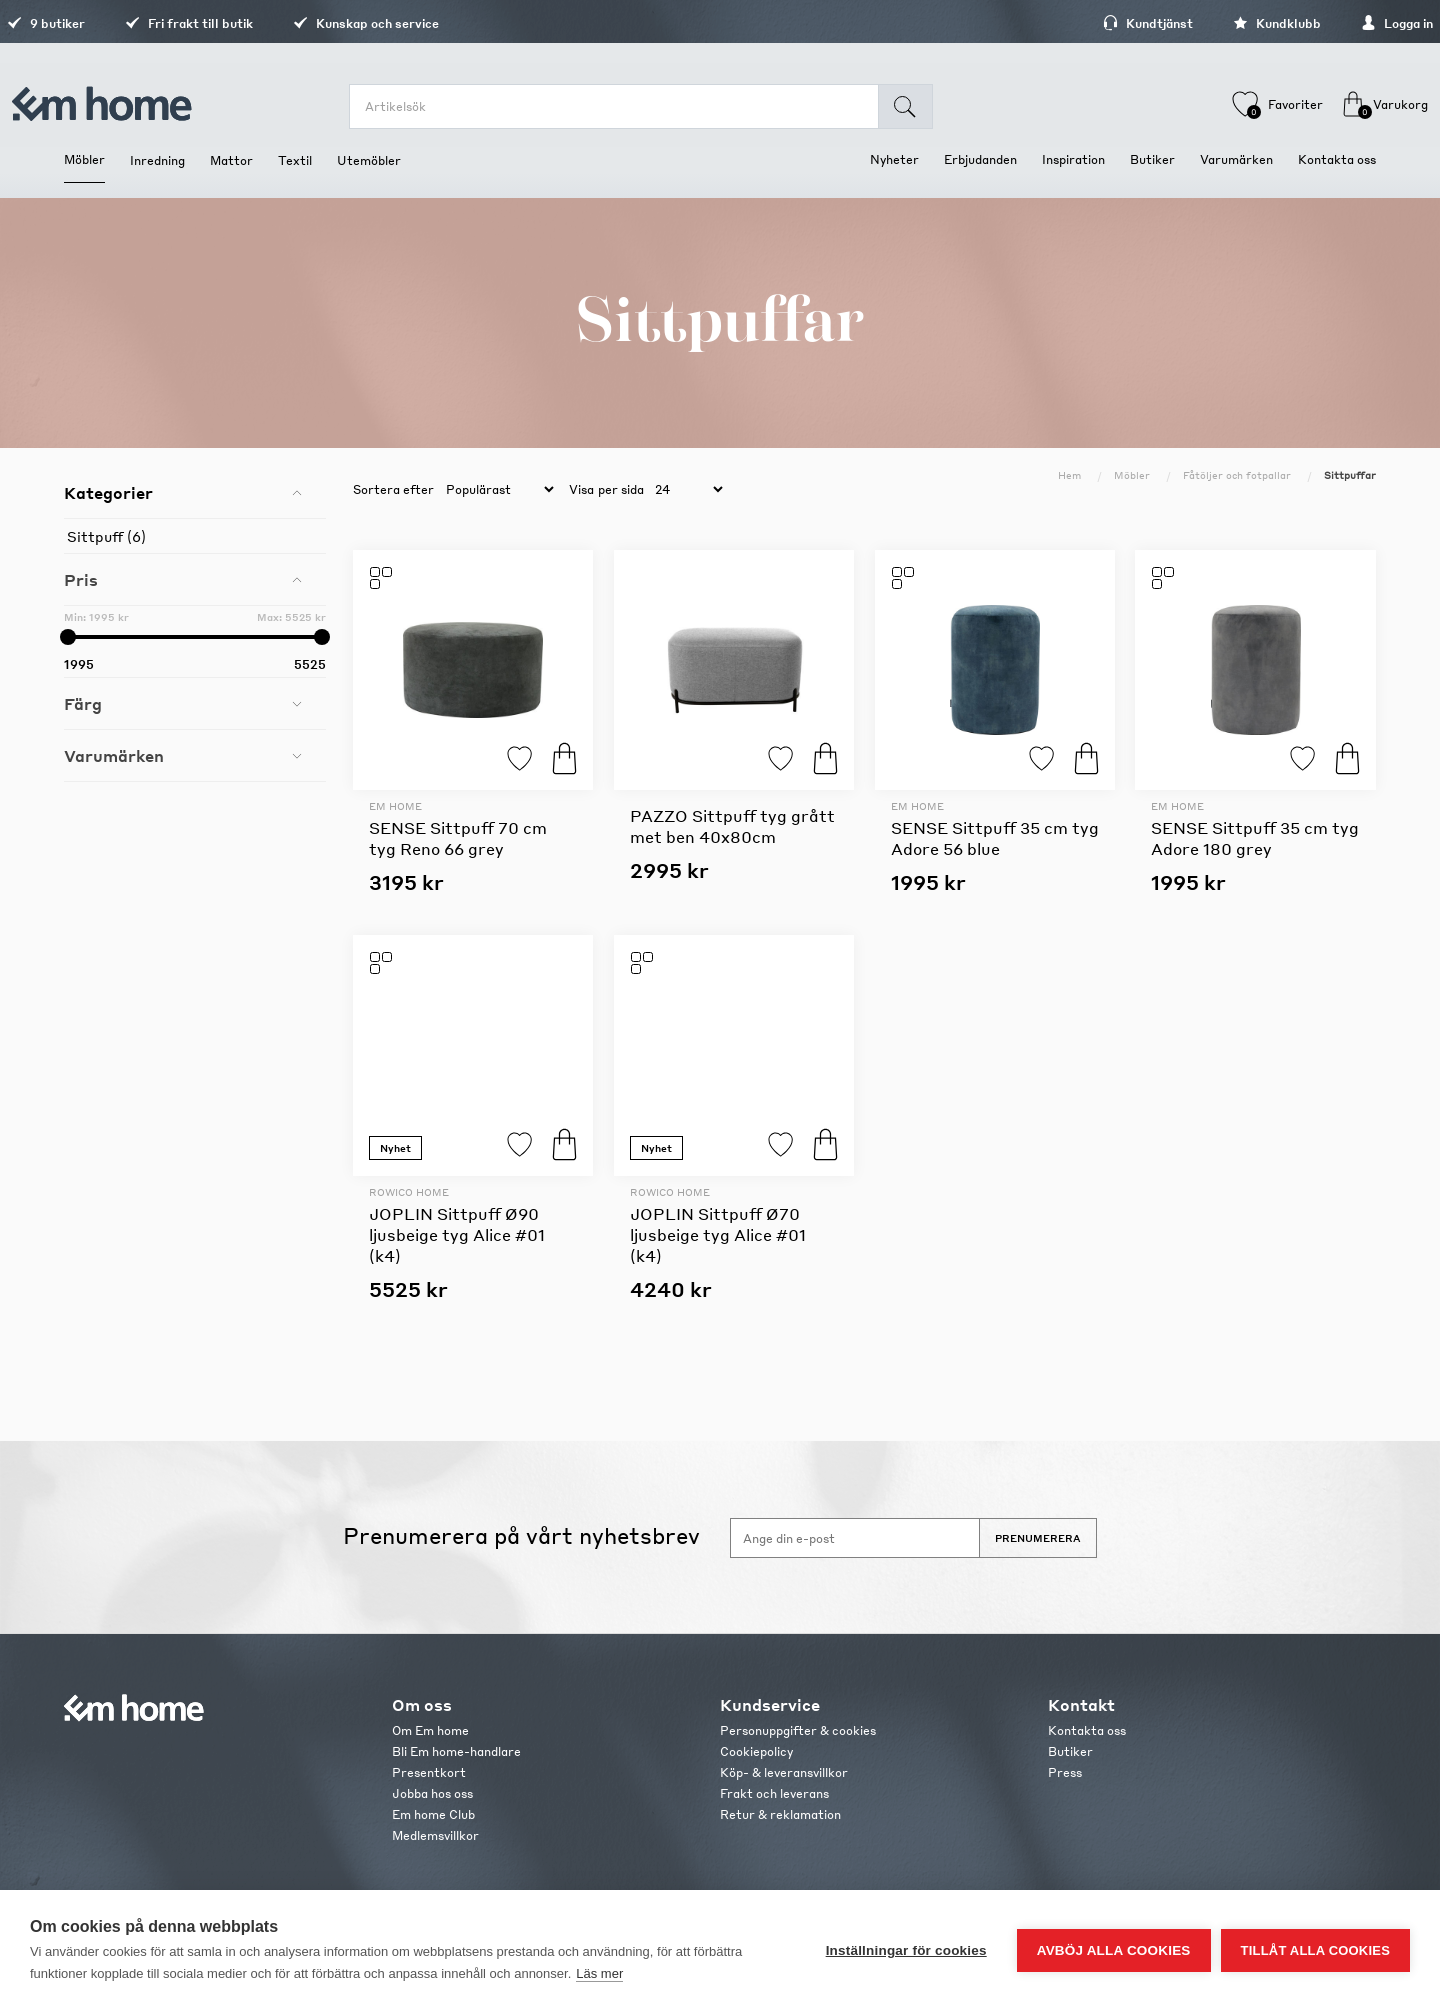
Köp (564, 758)
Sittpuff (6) (106, 536)
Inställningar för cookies (906, 1950)
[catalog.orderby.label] (497, 490)
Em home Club (433, 1814)
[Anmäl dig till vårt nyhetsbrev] (855, 1538)
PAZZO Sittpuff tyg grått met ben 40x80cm (732, 826)
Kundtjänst (1091, 23)
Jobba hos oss (432, 1793)
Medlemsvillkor (435, 1835)
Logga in (1340, 23)
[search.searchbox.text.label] (627, 106)
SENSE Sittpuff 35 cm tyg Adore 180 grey (1255, 838)
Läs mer (599, 1973)
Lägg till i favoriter (519, 758)
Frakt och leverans (774, 1793)
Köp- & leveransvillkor (784, 1772)
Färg (83, 703)
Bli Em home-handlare (456, 1751)
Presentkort (429, 1772)
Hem (1069, 475)
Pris (81, 579)
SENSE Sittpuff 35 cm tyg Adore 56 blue (995, 838)
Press (1065, 1772)
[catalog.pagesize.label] (686, 490)
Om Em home (430, 1730)
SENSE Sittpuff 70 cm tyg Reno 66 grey (458, 838)
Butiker (1070, 1751)
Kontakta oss (1087, 1730)
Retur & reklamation (780, 1814)
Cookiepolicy (756, 1751)
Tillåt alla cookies (1315, 1950)
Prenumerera (1038, 1538)
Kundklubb (1220, 23)
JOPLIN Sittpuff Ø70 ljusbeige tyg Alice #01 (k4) (718, 1234)
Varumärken (114, 755)
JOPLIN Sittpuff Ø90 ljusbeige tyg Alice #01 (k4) (457, 1234)
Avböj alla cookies (1114, 1950)
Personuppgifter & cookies (798, 1730)
